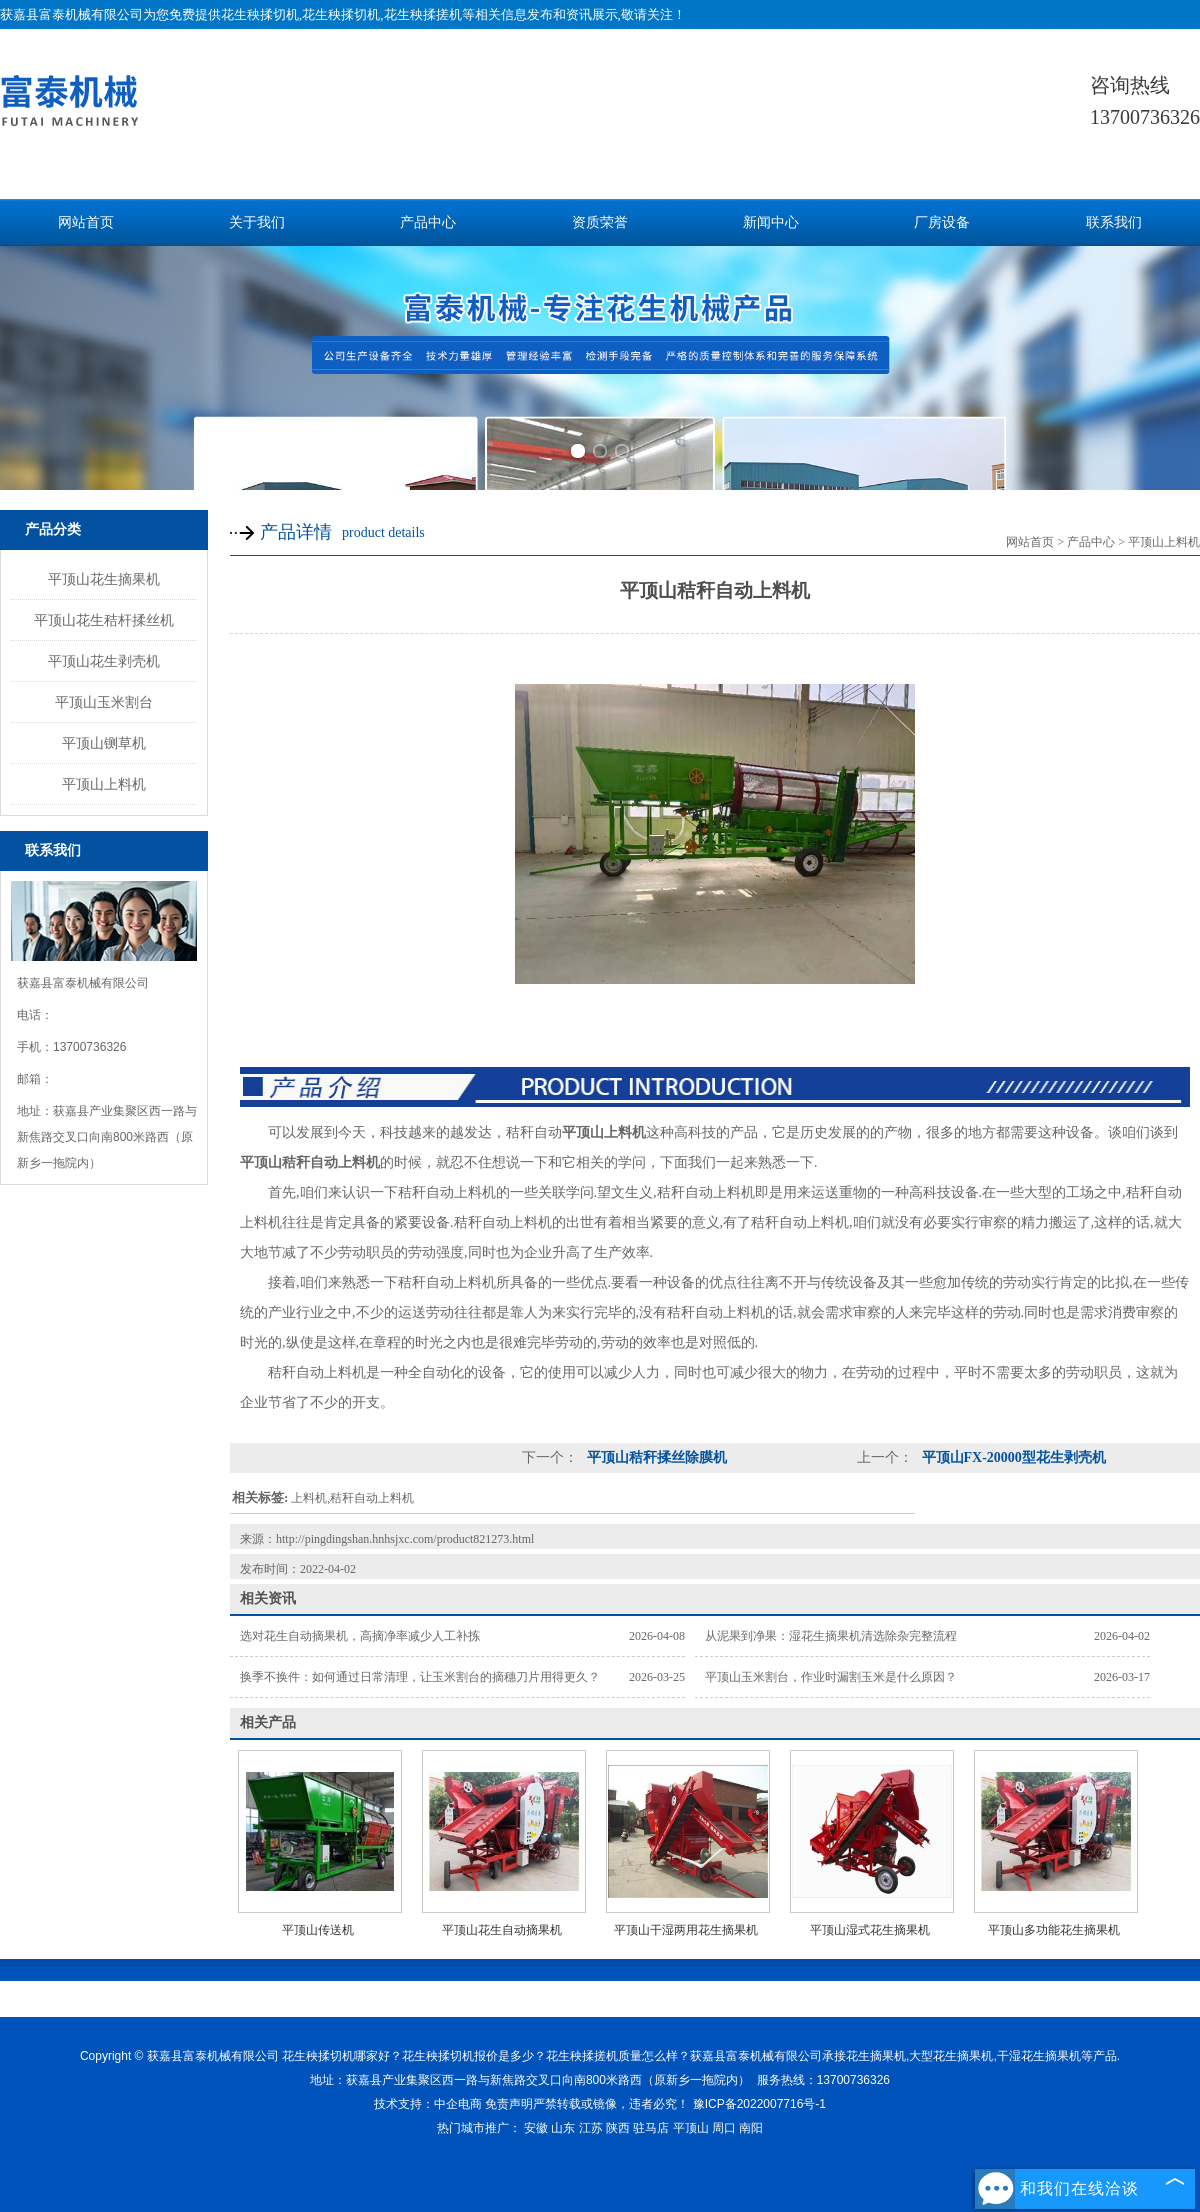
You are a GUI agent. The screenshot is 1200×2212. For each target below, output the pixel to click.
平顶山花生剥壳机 (104, 661)
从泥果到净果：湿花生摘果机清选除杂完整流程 (831, 1636)
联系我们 (1114, 222)
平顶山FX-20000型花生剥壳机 (1012, 1457)
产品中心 (428, 222)
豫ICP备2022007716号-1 (759, 2104)
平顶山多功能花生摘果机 (1054, 1930)
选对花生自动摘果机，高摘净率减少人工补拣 (360, 1636)
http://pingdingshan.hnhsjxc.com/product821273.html (405, 1539)
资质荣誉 (600, 222)
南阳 (751, 2128)
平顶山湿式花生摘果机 (870, 1930)
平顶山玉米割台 (104, 702)
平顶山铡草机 (104, 743)
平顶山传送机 (318, 1930)
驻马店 (651, 2128)
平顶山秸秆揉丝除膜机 (655, 1457)
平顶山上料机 (104, 784)
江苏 (591, 2128)
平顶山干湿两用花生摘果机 (686, 1930)
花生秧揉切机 (260, 14)
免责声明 (509, 2104)
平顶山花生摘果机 (104, 579)
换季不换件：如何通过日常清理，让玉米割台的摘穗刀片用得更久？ (420, 1677)
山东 (563, 2128)
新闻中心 (771, 222)
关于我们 (257, 222)
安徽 (536, 2128)
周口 (724, 2128)
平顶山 (691, 2128)
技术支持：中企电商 (428, 2104)
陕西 (618, 2128)
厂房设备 (942, 222)
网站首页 (86, 222)
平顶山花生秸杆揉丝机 (104, 620)
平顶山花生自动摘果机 (502, 1930)
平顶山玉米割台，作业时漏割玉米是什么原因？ (831, 1677)
